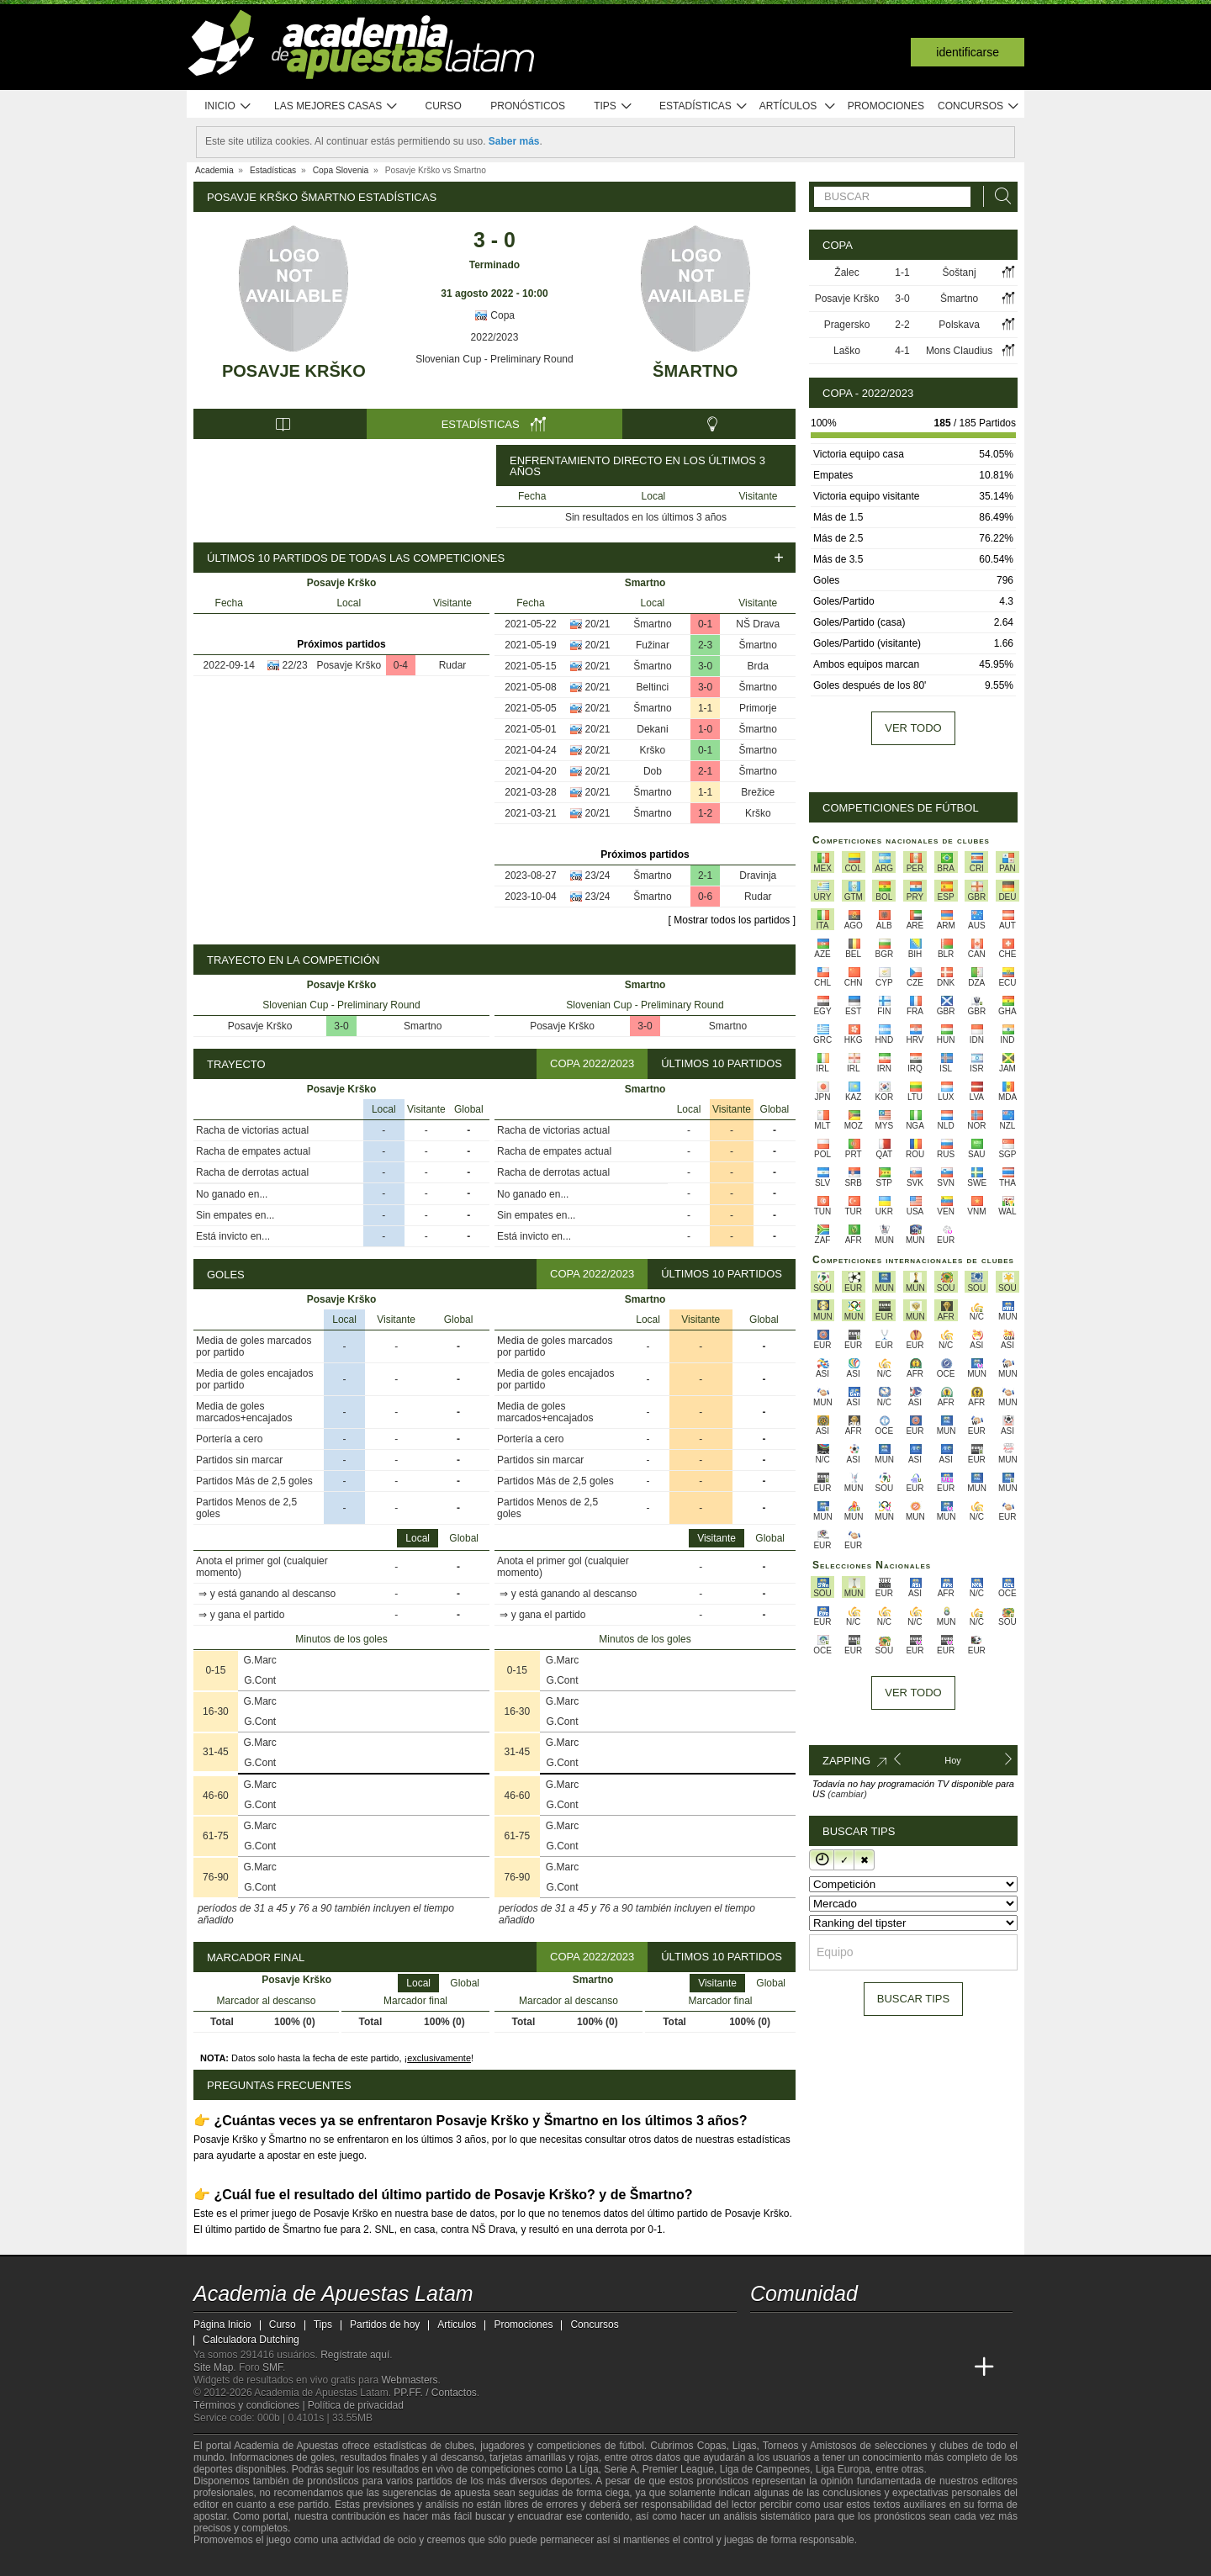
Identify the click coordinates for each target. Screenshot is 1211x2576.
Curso (444, 106)
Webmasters (409, 2380)
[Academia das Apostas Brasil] (827, 2367)
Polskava (959, 325)
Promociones (886, 106)
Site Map (213, 2367)
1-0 (705, 729)
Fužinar (652, 645)
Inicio (227, 106)
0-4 (401, 665)
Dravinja (757, 875)
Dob (652, 771)
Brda (758, 666)
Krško (653, 750)
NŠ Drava (758, 624)
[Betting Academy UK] (921, 2367)
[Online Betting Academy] (858, 2367)
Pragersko (847, 325)
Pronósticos (527, 106)
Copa (494, 315)
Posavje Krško (294, 371)
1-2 (705, 813)
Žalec (846, 272)
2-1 (705, 771)
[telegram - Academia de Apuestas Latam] (858, 2332)
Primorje (758, 708)
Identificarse (967, 52)
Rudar (453, 665)
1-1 (705, 708)
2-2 (902, 325)
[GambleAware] (232, 2561)
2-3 (705, 645)
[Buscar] (998, 196)
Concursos (979, 106)
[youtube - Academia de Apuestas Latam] (795, 2332)
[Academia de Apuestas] (889, 2367)
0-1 (705, 624)
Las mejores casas (336, 106)
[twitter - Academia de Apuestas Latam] (764, 2332)
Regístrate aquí (354, 2355)
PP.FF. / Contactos (435, 2393)
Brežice (758, 792)
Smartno (423, 1026)
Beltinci (653, 687)
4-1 (902, 351)
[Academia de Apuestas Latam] (764, 2367)
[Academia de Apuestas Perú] (953, 2367)
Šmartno (695, 371)
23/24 (598, 875)
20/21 (598, 624)
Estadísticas (703, 106)
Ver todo (913, 728)
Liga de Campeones (765, 2469)
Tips (613, 106)
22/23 (295, 665)
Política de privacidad (356, 2405)
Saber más (514, 141)
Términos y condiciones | (250, 2405)
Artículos (797, 106)
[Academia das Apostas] (795, 2367)
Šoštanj (959, 272)
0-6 (705, 896)
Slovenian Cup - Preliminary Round (494, 359)
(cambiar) (847, 1794)
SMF (272, 2367)
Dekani (652, 729)
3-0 (705, 666)
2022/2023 (495, 337)
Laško (846, 351)
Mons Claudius (959, 351)
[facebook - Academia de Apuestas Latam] (827, 2332)
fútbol (631, 2446)
